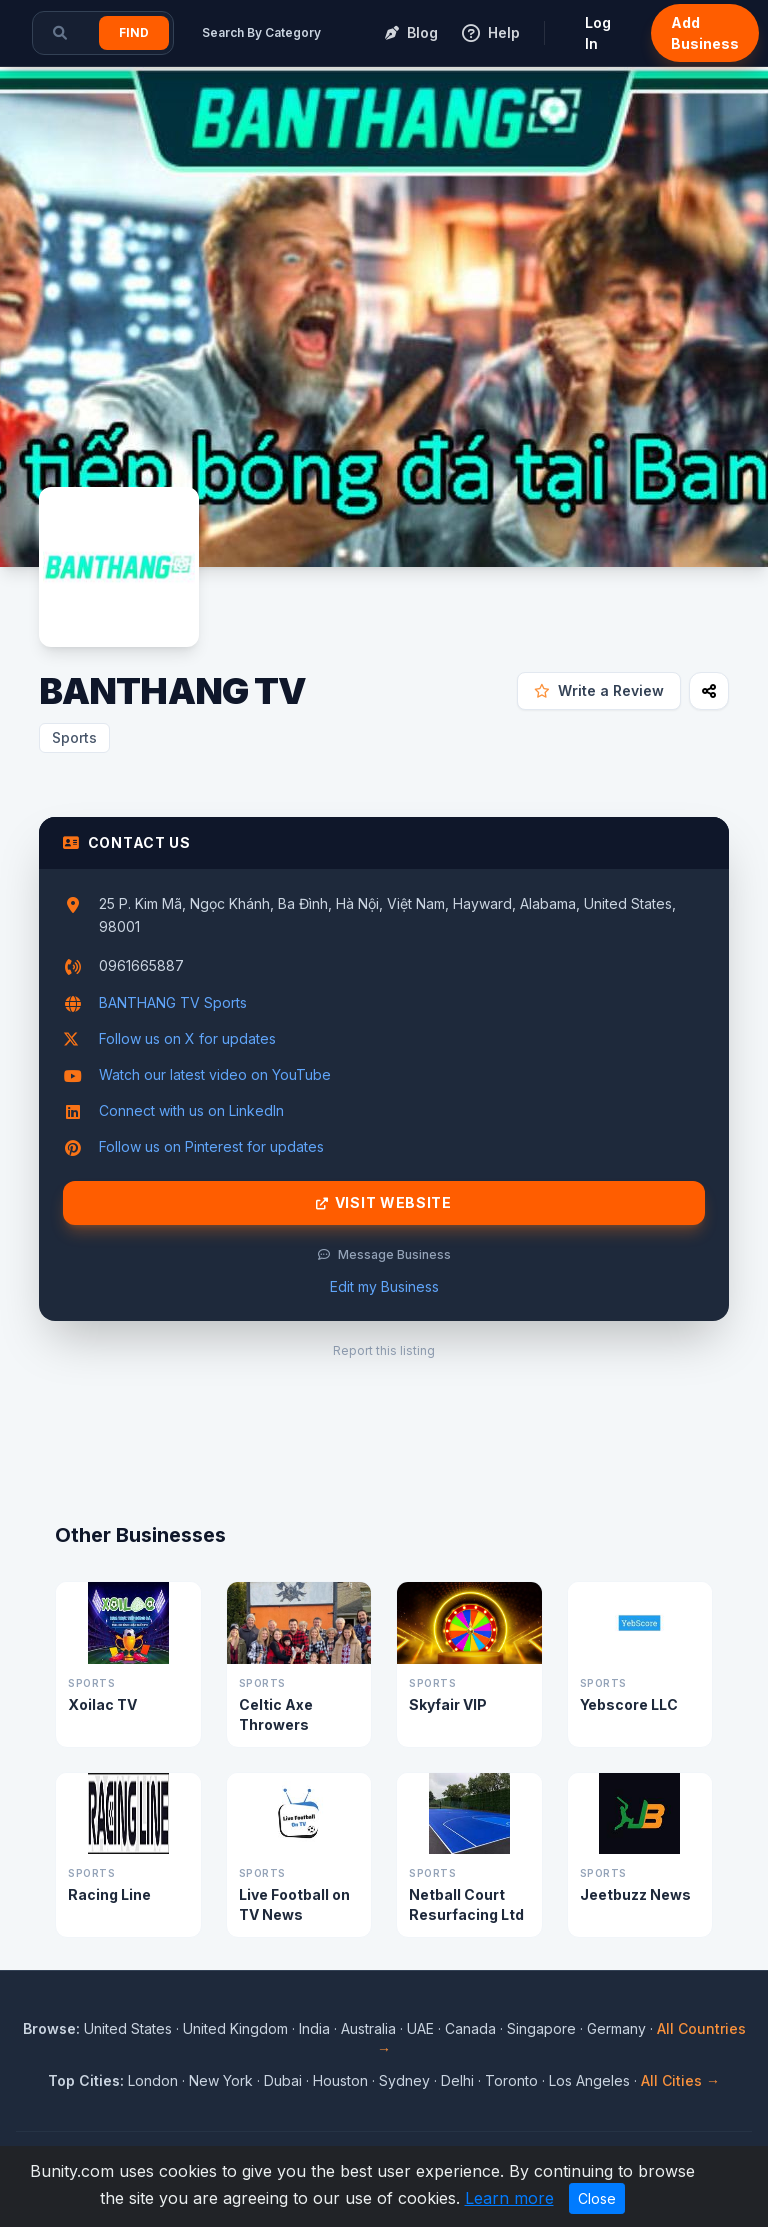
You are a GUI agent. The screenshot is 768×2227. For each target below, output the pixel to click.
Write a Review (599, 690)
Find (134, 32)
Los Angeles (589, 2080)
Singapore (541, 2028)
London (153, 2080)
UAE (420, 2028)
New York (221, 2080)
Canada (470, 2028)
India (314, 2028)
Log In (598, 33)
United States (128, 2028)
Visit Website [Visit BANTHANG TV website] (384, 1203)
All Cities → (680, 2080)
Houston (340, 2080)
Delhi (457, 2080)
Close (597, 2198)
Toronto (511, 2080)
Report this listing (384, 1350)
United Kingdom (235, 2028)
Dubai (283, 2080)
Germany (616, 2028)
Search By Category (261, 32)
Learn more (509, 2198)
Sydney (404, 2080)
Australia (368, 2028)
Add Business (705, 33)
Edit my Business (384, 1286)
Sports (74, 737)
